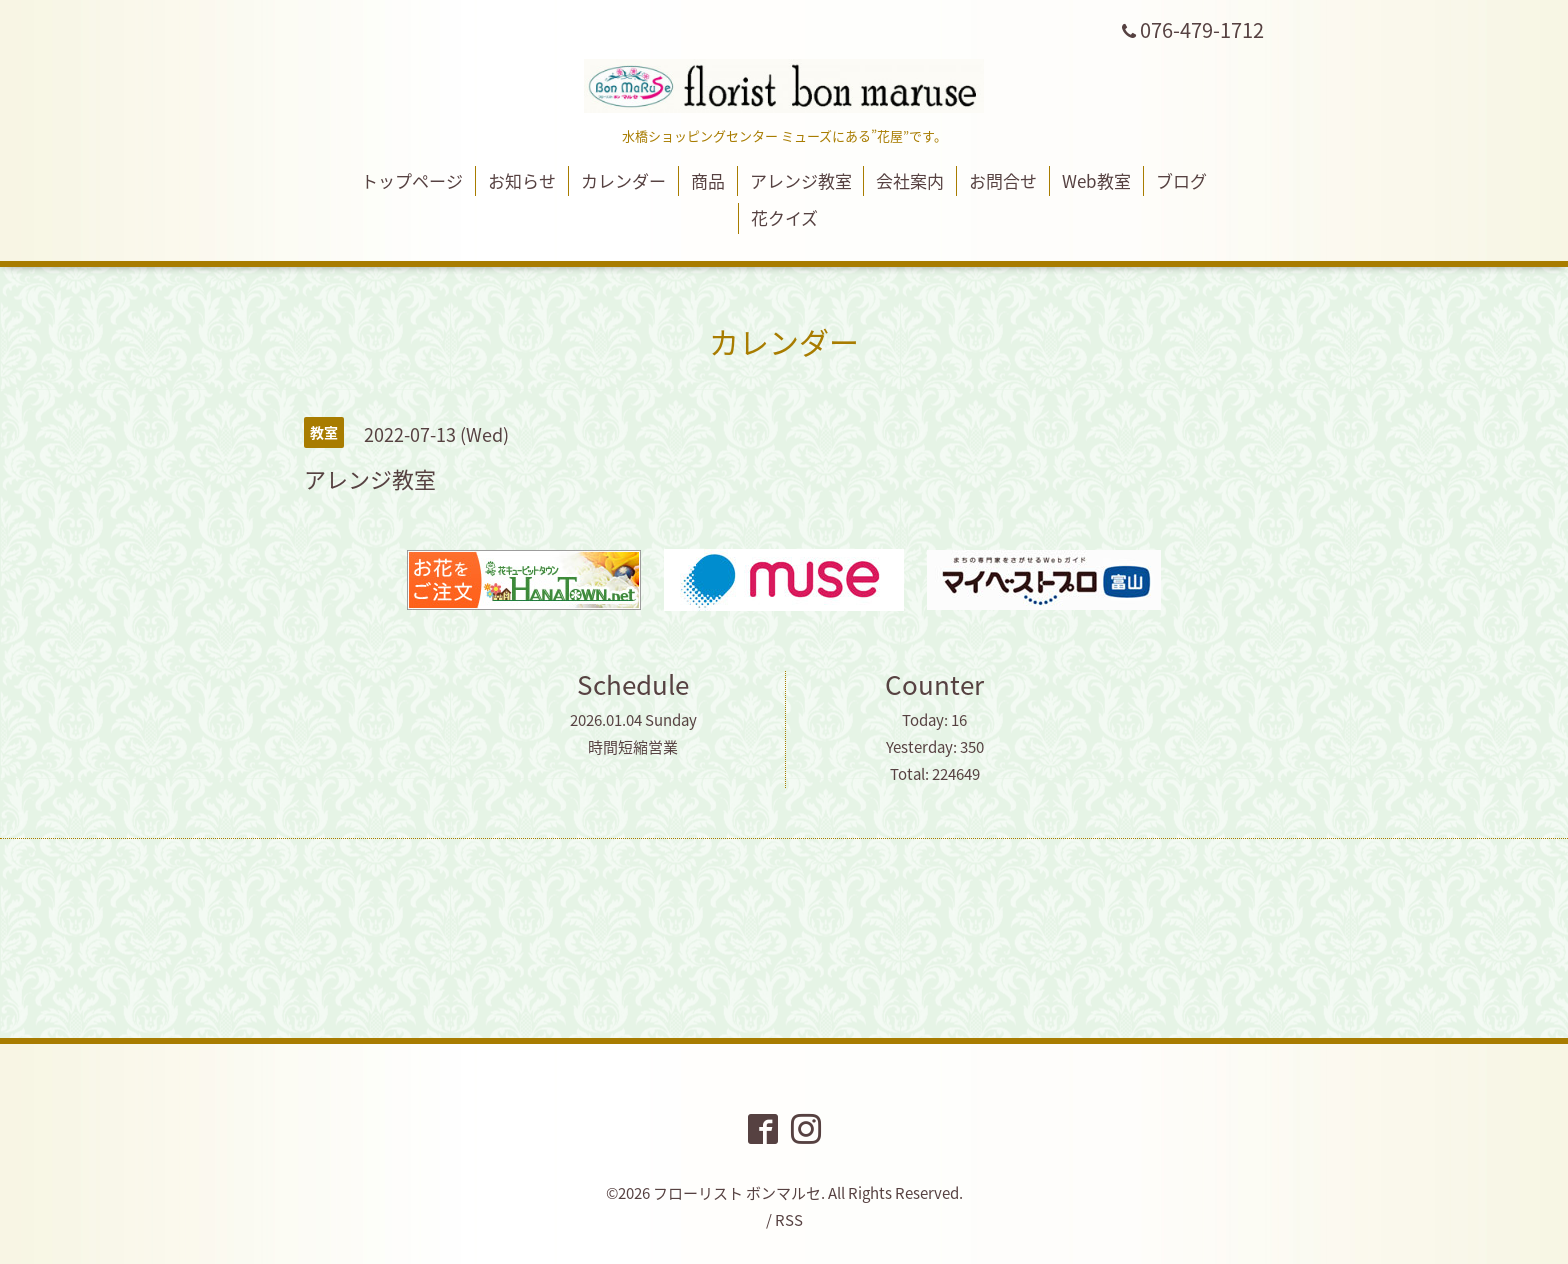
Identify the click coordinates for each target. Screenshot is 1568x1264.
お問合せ (1003, 180)
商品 (708, 180)
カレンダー (623, 180)
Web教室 (1096, 180)
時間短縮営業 (633, 747)
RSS (789, 1220)
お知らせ (522, 180)
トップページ (412, 180)
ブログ (1181, 180)
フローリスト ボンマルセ (737, 1193)
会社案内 (910, 180)
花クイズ (784, 217)
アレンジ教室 (801, 180)
